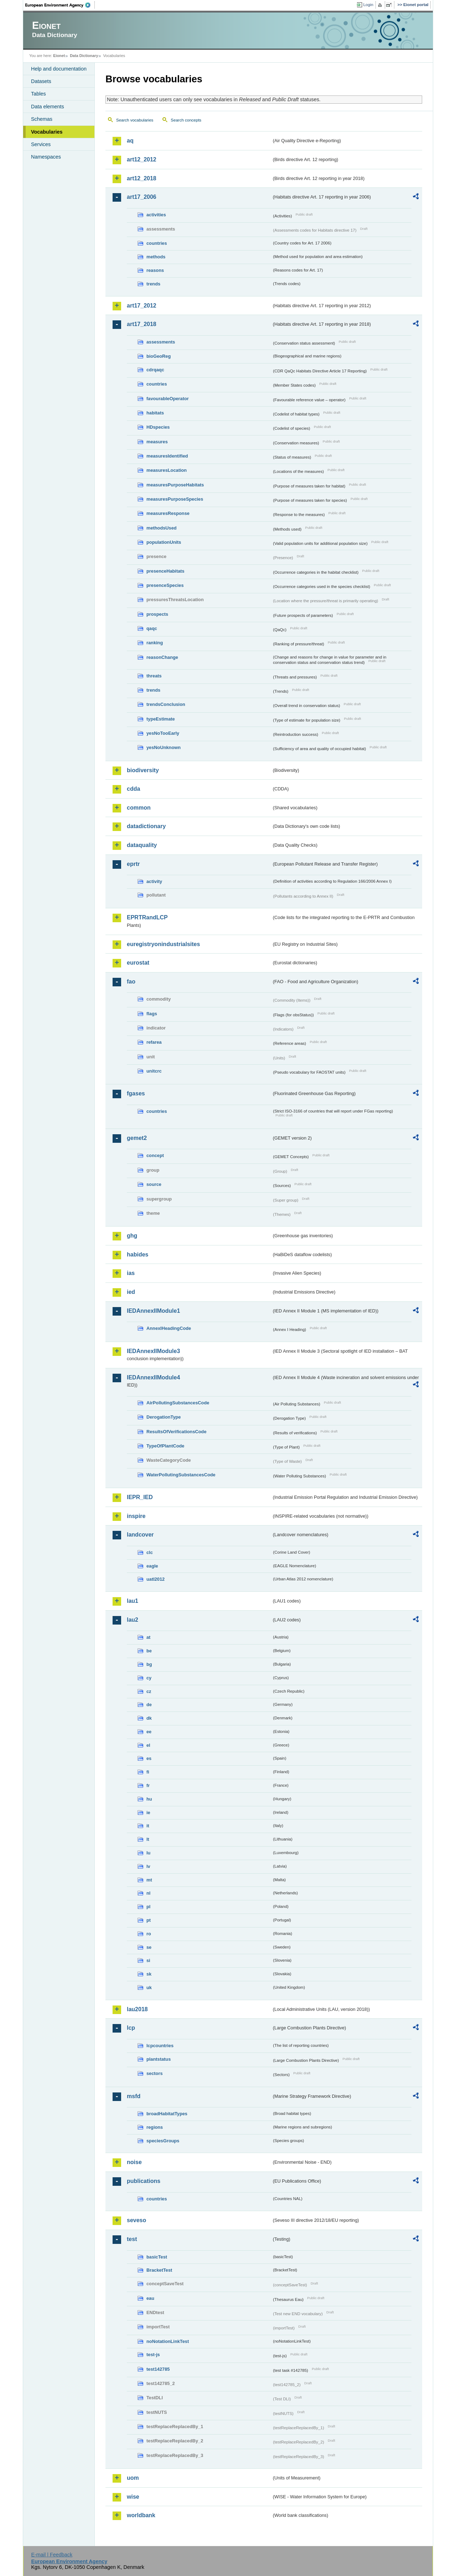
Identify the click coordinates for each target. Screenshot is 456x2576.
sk (148, 1974)
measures (157, 441)
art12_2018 (141, 178)
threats (154, 675)
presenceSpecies (165, 585)
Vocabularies (47, 132)
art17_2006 (141, 197)
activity (154, 881)
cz (148, 1691)
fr (148, 1785)
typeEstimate (160, 719)
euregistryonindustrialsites (163, 944)
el (148, 1745)
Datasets (41, 81)
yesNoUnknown (163, 747)
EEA (60, 5)
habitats (155, 412)
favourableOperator (167, 398)
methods (155, 256)
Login (368, 4)
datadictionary (146, 826)
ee (148, 1731)
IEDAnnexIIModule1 (153, 1311)
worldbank (141, 2515)
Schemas (41, 119)
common (139, 808)
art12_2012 (141, 159)
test (132, 2239)
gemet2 (137, 1138)
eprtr (133, 864)
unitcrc (154, 1071)
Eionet (59, 55)
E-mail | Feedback (51, 2554)
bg (149, 1664)
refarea (154, 1042)
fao (131, 982)
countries (156, 243)
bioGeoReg (158, 356)
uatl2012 (155, 1579)
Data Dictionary (84, 55)
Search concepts (186, 120)
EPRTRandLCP (147, 917)
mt (149, 1880)
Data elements (47, 106)
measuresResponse (168, 513)
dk (149, 1718)
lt (147, 1839)
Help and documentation (59, 69)
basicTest (156, 2257)
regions (154, 2127)
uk (149, 1987)
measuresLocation (166, 470)
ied (131, 1292)
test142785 (158, 2369)
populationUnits (163, 542)
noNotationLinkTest (167, 2341)
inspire (136, 1516)
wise (133, 2497)
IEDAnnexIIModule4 (153, 1377)
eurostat (138, 963)
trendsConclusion (165, 704)
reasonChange (162, 657)
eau (150, 2298)
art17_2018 (141, 324)
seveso (136, 2220)
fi (147, 1772)
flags (151, 1013)
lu (148, 1852)
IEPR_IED (140, 1497)
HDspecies (158, 427)
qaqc (151, 628)
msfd (133, 2096)
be (149, 1650)
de (149, 1704)
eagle (152, 1566)
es (148, 1758)
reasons (155, 270)
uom (133, 2478)
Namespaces (46, 157)
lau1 (132, 1601)
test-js (153, 2354)
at (148, 1637)
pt (148, 1920)
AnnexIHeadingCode (168, 1328)
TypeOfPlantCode (165, 1446)
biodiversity (143, 770)
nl (148, 1893)
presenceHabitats (165, 571)
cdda (133, 789)
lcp (131, 2028)
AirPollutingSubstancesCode (177, 1402)
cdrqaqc (155, 369)
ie (148, 1812)
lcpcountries (159, 2045)
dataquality (142, 845)
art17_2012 (141, 306)
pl (148, 1906)
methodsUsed (161, 528)
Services (41, 144)
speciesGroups (162, 2140)
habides (137, 1254)
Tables (38, 94)
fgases (136, 1093)
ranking (154, 642)
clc (149, 1552)
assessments (160, 342)
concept (155, 1155)
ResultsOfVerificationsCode (176, 1431)
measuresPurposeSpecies (174, 499)
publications (143, 2181)
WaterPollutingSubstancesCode (181, 1474)
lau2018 (137, 2009)
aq (130, 141)
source (153, 1184)
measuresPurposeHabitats (175, 484)
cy (148, 1678)
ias (131, 1273)
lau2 (132, 1620)
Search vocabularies (134, 120)
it (147, 1825)
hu (149, 1799)
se (148, 1947)
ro (148, 1933)
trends (153, 283)
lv (148, 1866)
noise (134, 2162)
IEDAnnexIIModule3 (153, 1351)
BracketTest (159, 2270)
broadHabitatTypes (166, 2113)
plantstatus (158, 2059)
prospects (157, 614)
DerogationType (163, 1417)
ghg (132, 1236)
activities (156, 214)
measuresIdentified (167, 456)
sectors (154, 2073)
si (148, 1960)
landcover (140, 1535)
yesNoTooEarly (162, 733)
